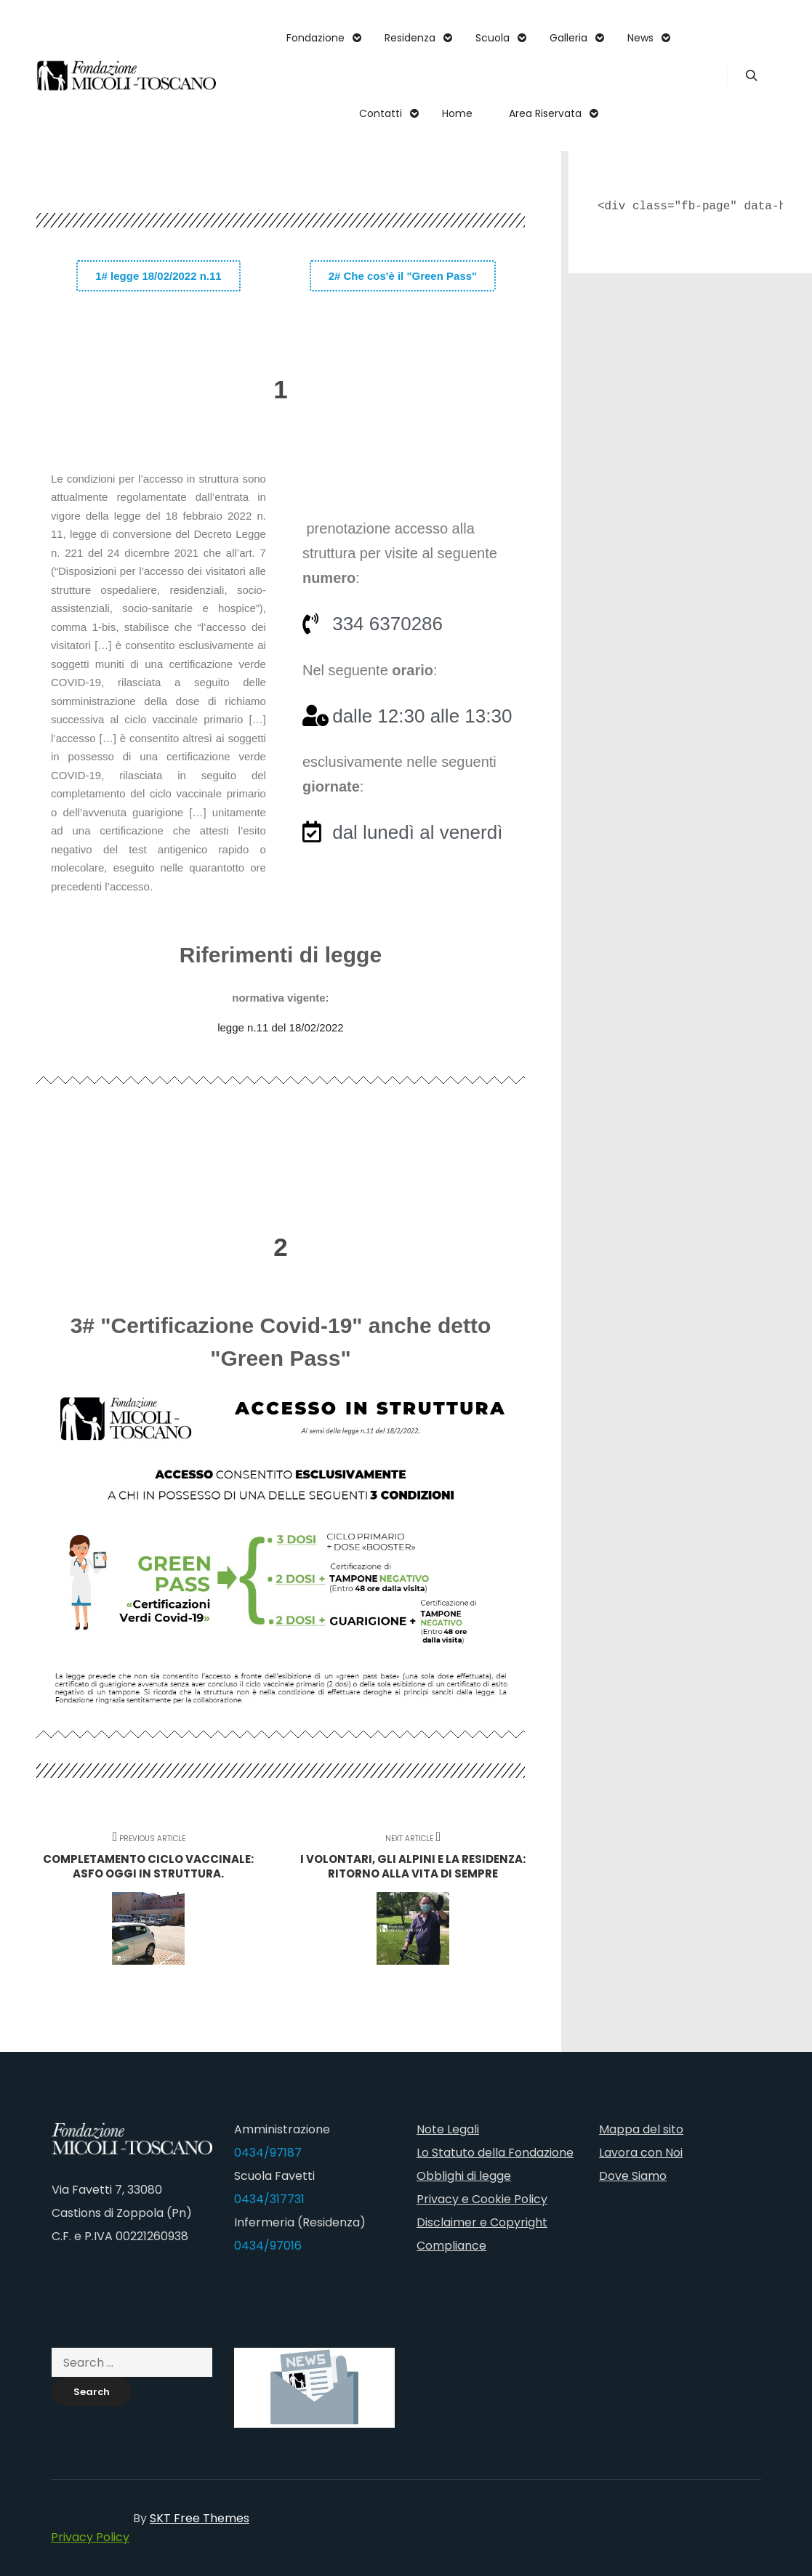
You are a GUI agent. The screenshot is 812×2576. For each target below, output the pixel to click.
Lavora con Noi (641, 2152)
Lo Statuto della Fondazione (495, 2152)
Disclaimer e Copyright (482, 2222)
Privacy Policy (90, 2537)
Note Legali (448, 2129)
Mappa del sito (641, 2129)
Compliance (451, 2245)
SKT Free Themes (199, 2518)
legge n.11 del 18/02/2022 (280, 1027)
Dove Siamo (633, 2176)
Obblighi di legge (464, 2176)
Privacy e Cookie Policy (482, 2199)
